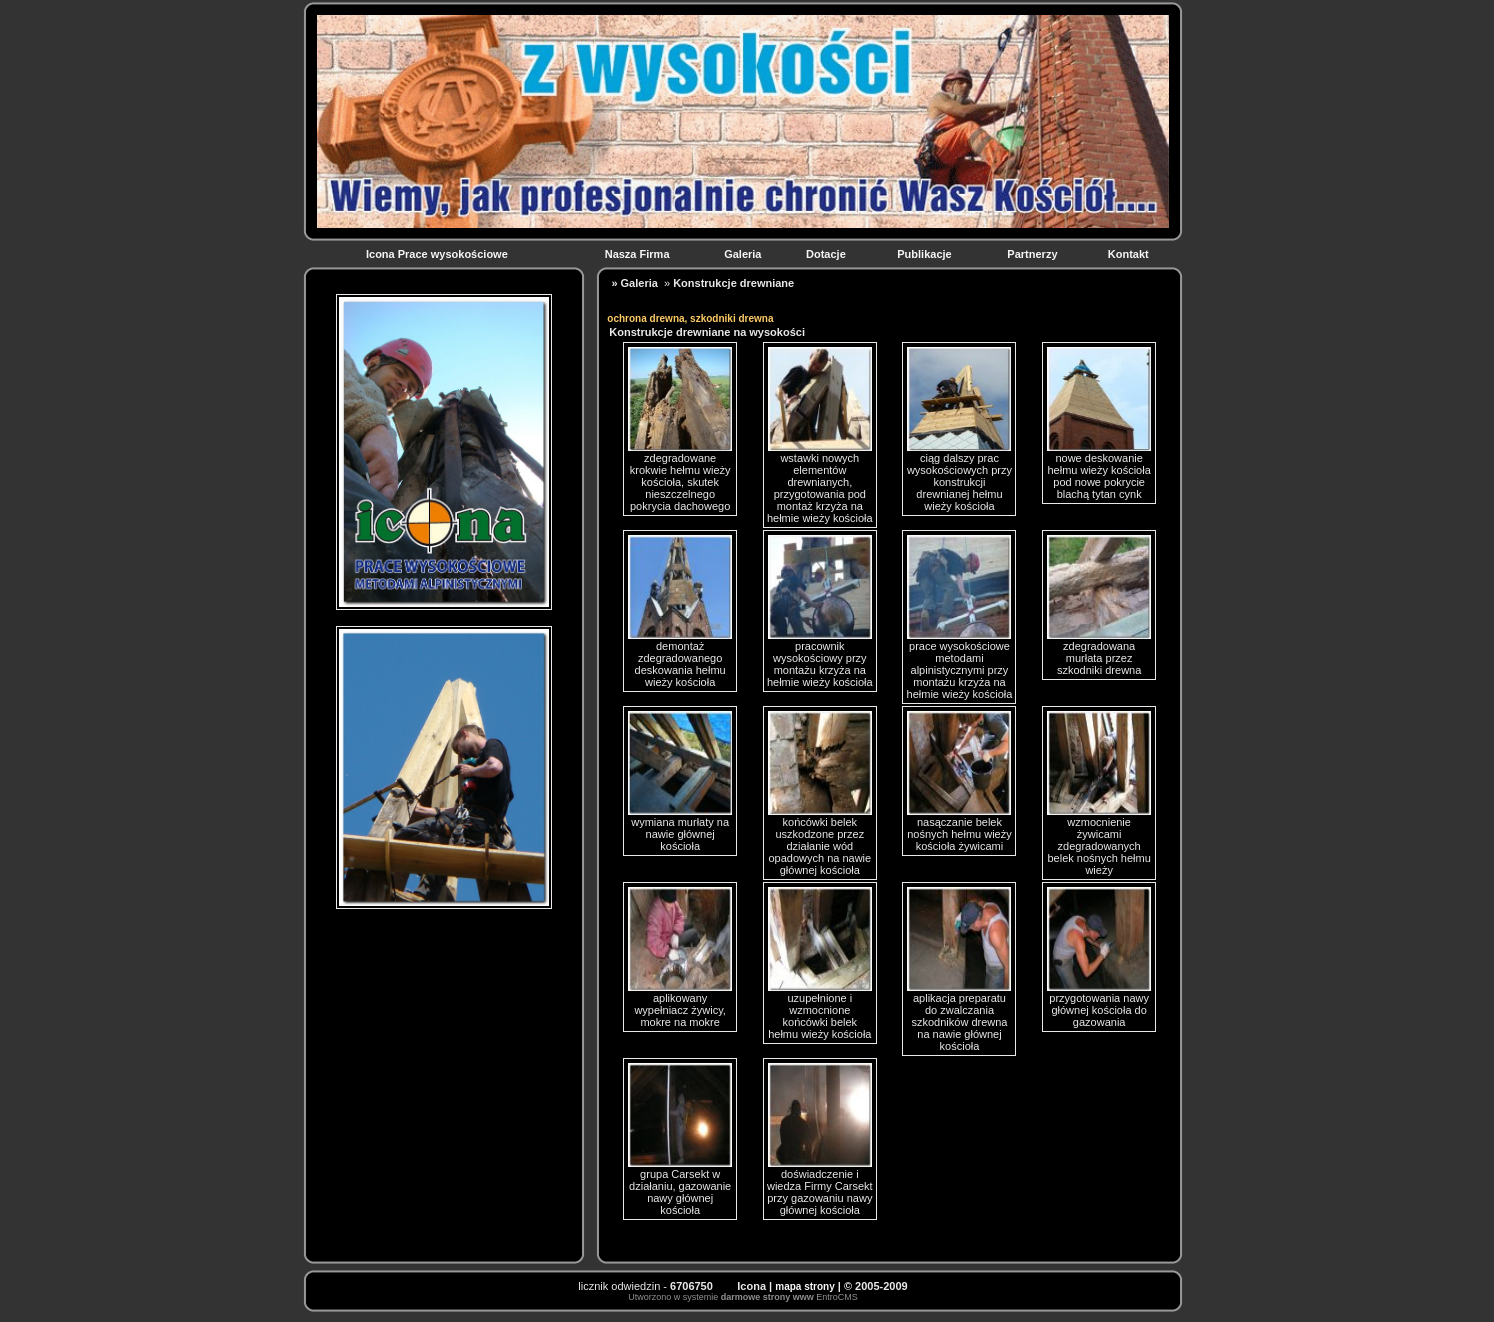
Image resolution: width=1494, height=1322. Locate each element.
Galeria (744, 254)
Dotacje (827, 254)
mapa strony (804, 1286)
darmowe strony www (767, 1297)
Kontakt (1130, 254)
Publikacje (925, 254)
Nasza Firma (639, 254)
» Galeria (633, 283)
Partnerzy (1033, 254)
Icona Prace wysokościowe (438, 254)
